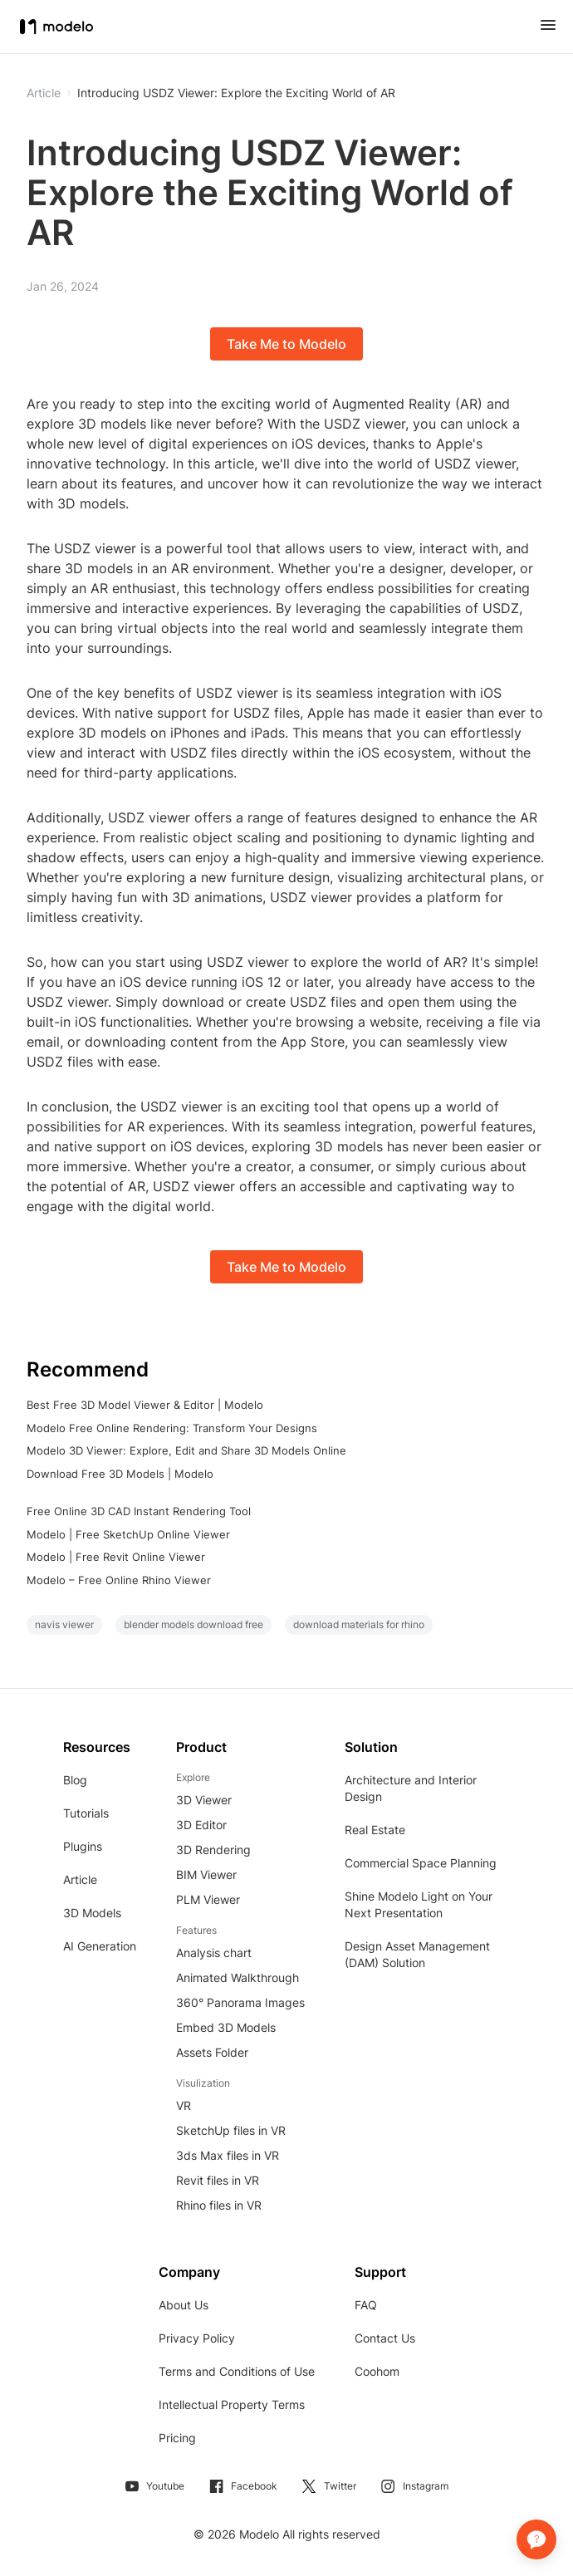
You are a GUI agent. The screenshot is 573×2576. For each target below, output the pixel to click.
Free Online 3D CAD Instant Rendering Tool (139, 1511)
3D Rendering (213, 1849)
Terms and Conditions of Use (237, 2371)
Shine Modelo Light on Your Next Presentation (418, 1904)
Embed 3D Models (226, 2027)
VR (183, 2105)
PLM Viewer (208, 1899)
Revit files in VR (217, 2180)
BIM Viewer (206, 1874)
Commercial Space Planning (421, 1863)
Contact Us (385, 2338)
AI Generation (99, 1946)
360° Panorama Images (240, 2002)
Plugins (82, 1846)
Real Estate (375, 1830)
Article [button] (44, 93)
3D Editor (201, 1825)
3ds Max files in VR (227, 2155)
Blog (75, 1780)
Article (80, 1879)
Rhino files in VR (219, 2205)
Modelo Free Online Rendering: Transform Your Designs (172, 1428)
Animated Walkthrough (237, 1977)
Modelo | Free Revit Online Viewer (116, 1556)
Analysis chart (214, 1952)
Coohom (377, 2371)
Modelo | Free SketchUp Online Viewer (128, 1534)
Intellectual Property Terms (232, 2404)
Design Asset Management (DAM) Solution (417, 1954)
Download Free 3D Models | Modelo (120, 1473)
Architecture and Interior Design (411, 1788)
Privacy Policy (197, 2338)
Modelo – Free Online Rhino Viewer (119, 1580)
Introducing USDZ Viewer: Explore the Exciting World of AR (236, 93)
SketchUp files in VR (231, 2130)
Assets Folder (212, 2052)
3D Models (92, 1913)
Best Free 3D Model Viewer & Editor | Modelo (145, 1404)
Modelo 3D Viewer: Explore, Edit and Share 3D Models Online (186, 1450)
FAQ (366, 2305)
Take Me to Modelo (286, 344)
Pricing (177, 2438)
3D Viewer (204, 1800)
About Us (183, 2305)
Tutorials (86, 1813)
